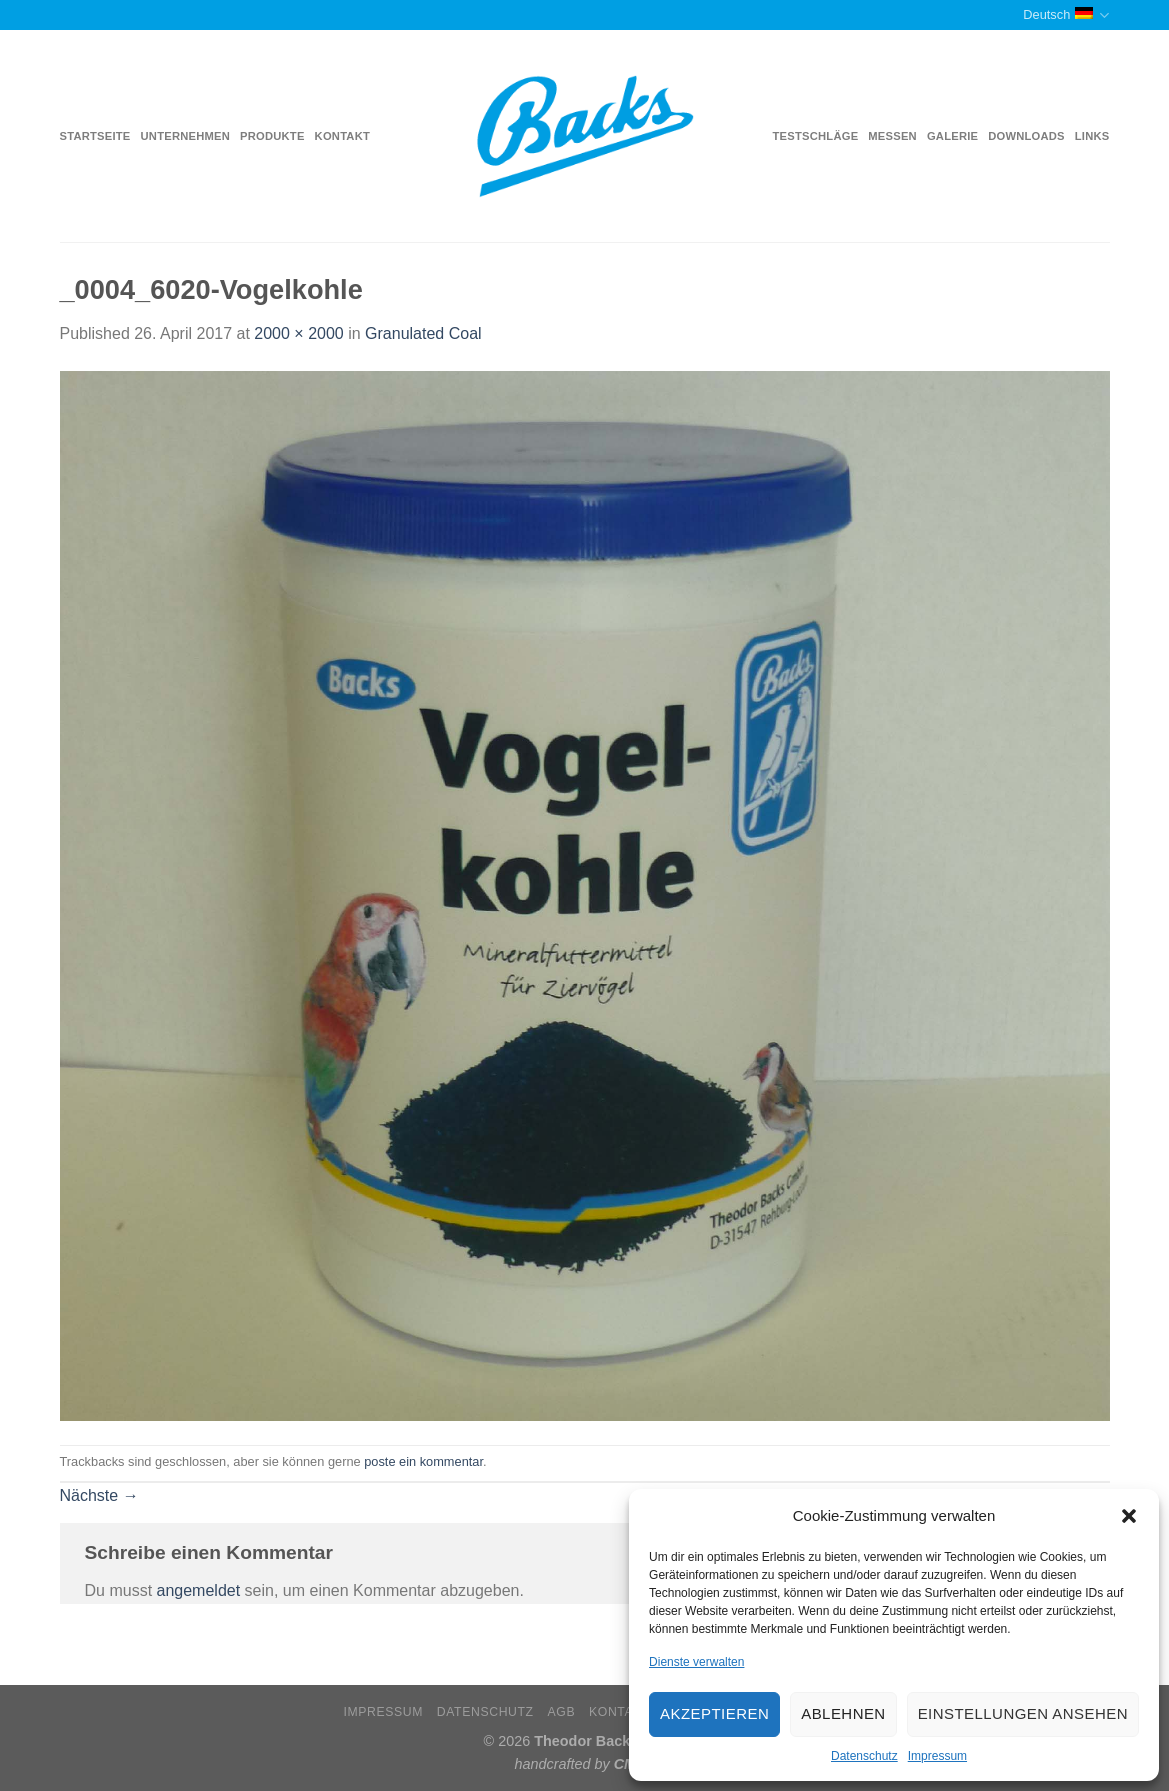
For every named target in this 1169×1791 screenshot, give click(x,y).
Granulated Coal (423, 333)
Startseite (95, 136)
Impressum (937, 1756)
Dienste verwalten (696, 1662)
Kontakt (342, 136)
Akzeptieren (714, 1713)
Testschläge (816, 136)
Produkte (272, 136)
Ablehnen (843, 1713)
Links (1092, 136)
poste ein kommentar (423, 1461)
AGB (562, 1712)
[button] (1129, 1516)
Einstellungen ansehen (1023, 1713)
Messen (892, 136)
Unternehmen (185, 136)
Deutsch (1066, 15)
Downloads (1026, 136)
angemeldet (199, 1590)
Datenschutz (864, 1756)
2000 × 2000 (298, 333)
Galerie (952, 136)
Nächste (99, 1495)
